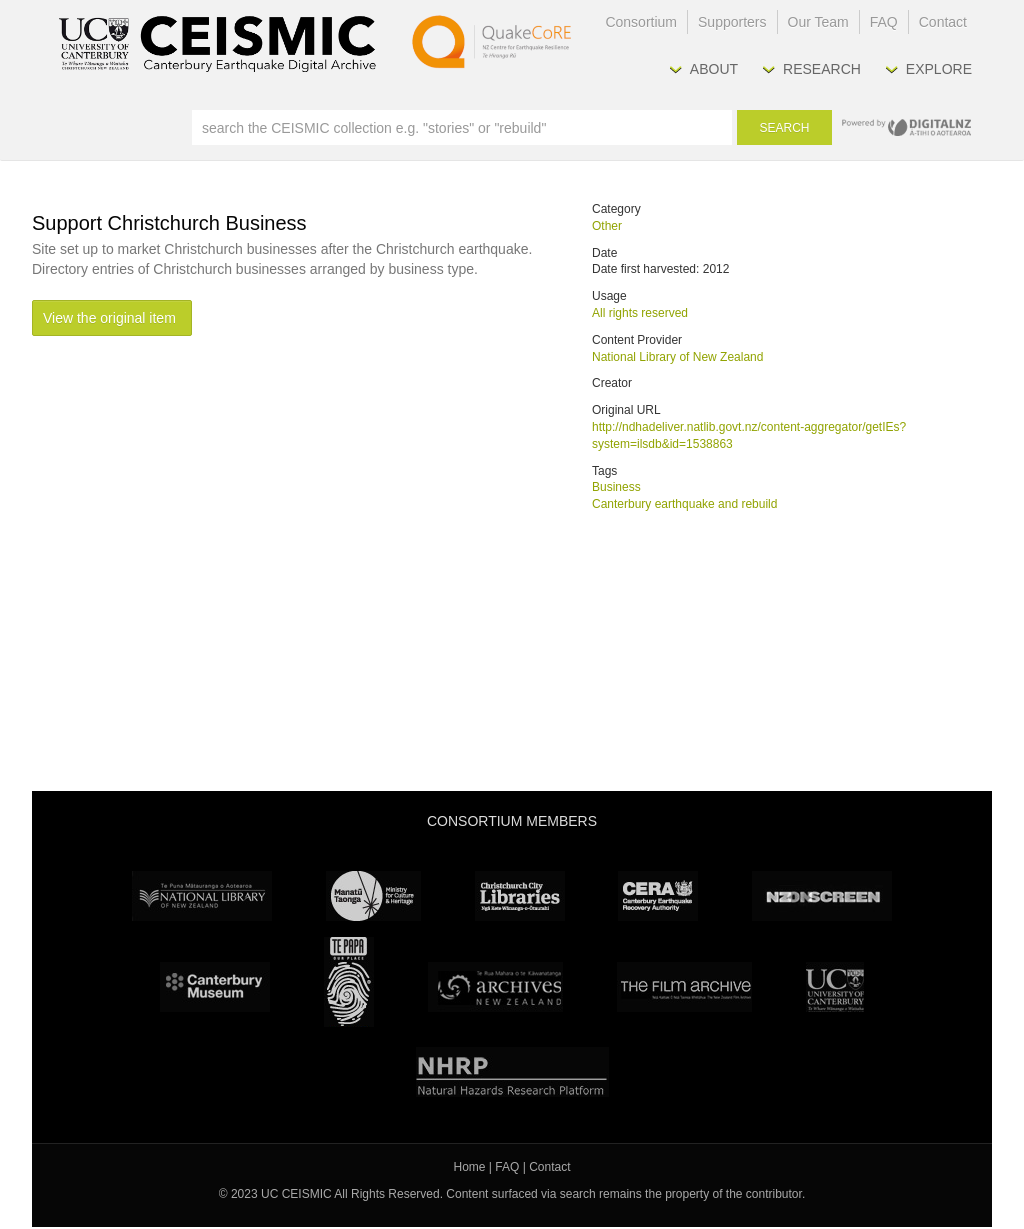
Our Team (818, 22)
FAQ (884, 22)
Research (822, 69)
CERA (658, 896)
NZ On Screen (822, 896)
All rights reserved (640, 313)
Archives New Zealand (495, 987)
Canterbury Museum (215, 987)
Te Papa (349, 982)
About (714, 69)
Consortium (641, 22)
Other (607, 226)
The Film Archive (684, 987)
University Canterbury (835, 987)
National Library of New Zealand (677, 357)
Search (784, 128)
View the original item (109, 318)
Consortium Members (512, 821)
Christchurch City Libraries (520, 896)
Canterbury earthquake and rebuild (684, 504)
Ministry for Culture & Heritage (373, 896)
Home (470, 1167)
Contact (943, 22)
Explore (939, 69)
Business (616, 487)
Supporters (732, 22)
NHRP (512, 1072)
